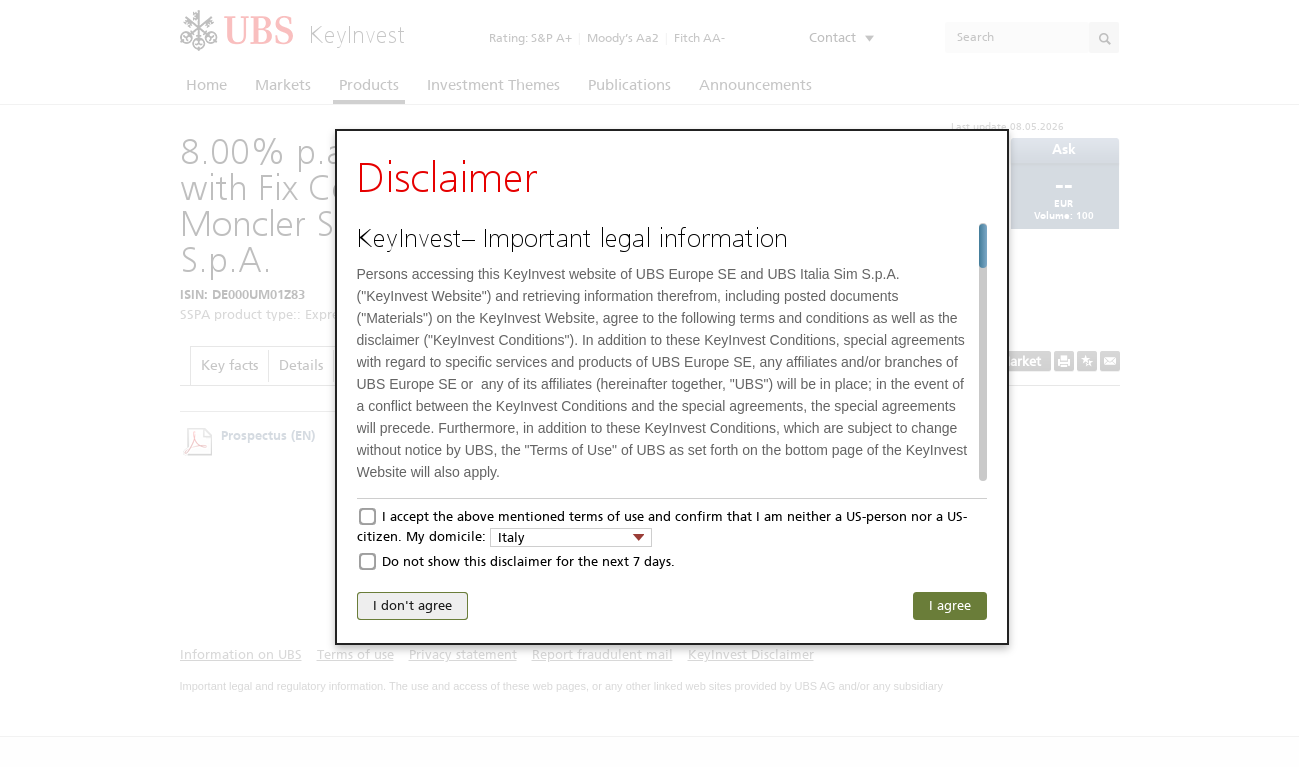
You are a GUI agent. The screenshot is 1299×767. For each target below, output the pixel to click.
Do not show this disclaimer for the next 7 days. (528, 561)
